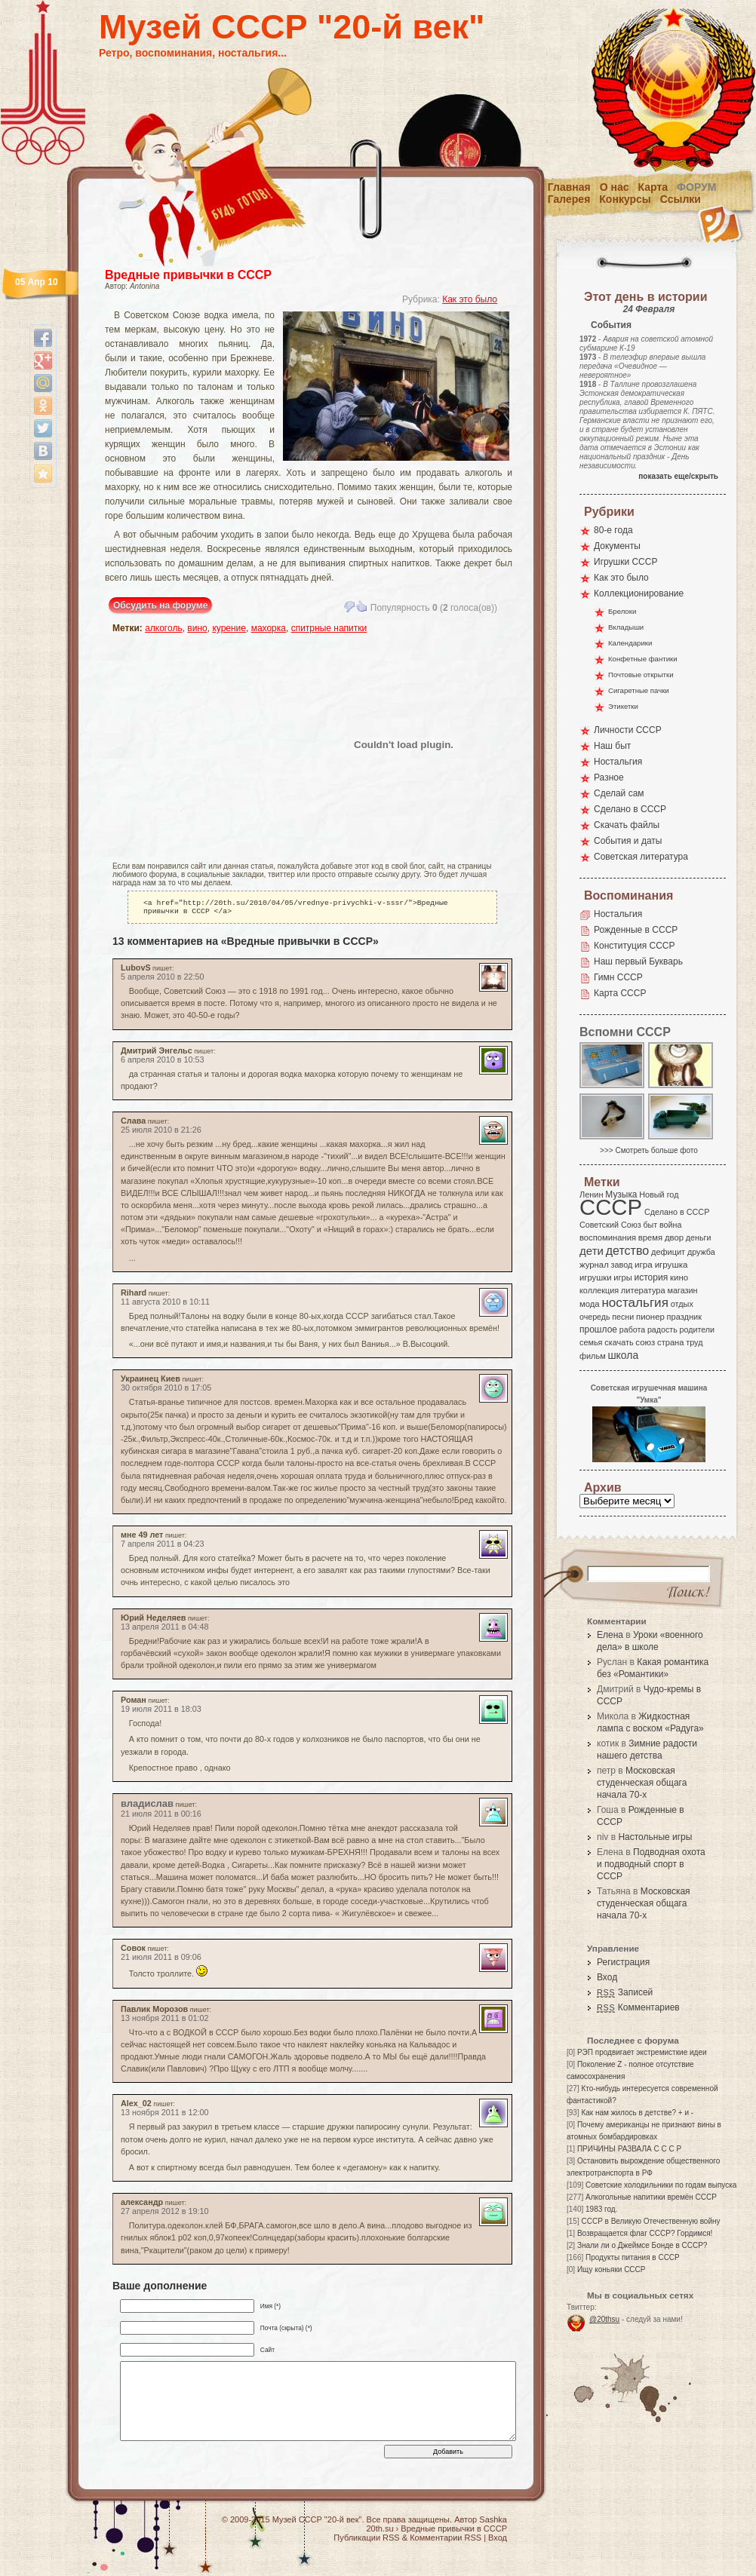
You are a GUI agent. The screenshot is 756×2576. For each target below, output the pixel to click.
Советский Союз (610, 1224)
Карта (653, 187)
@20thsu (604, 2319)
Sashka (493, 2522)
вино (197, 628)
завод (622, 1264)
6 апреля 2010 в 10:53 (162, 1062)
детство (628, 1250)
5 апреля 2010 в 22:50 (162, 979)
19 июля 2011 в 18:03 (161, 1711)
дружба (701, 1251)
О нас (614, 187)
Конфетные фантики (643, 659)
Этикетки (623, 706)
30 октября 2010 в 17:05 (166, 1390)
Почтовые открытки (641, 674)
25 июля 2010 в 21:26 (161, 1132)
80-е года (613, 530)
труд (694, 1342)
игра (644, 1264)
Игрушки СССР (625, 562)
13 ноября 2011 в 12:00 (165, 2115)
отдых (682, 1303)
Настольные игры (655, 1837)
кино (679, 1277)
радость (662, 1329)
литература (643, 1290)
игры (622, 1277)
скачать (618, 1342)
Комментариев (638, 2007)
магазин (682, 1290)
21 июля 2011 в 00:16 (161, 1816)
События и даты (628, 841)
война (670, 1224)
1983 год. (601, 2209)
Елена (610, 1635)
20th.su (379, 2531)
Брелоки (622, 611)
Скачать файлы (626, 825)
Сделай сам (619, 793)
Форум (696, 187)
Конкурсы (624, 199)
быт (650, 1224)
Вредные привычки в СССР (188, 274)
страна (670, 1342)
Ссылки (680, 199)
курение (229, 628)
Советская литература (641, 856)
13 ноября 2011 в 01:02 (165, 2021)
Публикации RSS (366, 2540)
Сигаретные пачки (638, 690)
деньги (698, 1237)
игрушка (671, 1264)
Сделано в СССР (630, 809)
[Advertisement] (200, 744)
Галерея (569, 199)
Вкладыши (626, 627)
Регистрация (623, 1962)
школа (622, 1355)
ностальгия (634, 1303)
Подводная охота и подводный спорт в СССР (651, 1864)
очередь (594, 1316)
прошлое (598, 1329)
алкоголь (164, 628)
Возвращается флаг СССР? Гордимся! (644, 2233)
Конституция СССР (634, 945)
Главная (569, 187)
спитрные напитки (329, 628)
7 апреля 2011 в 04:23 (162, 1546)
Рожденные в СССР (636, 930)
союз (645, 1342)
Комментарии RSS (445, 2540)
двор (674, 1237)
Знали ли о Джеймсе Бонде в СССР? (642, 2245)
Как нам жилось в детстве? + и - (637, 2112)
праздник (684, 1316)
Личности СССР (628, 730)
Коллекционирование (639, 593)
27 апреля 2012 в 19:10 (164, 2214)
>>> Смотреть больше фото (649, 1150)
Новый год (658, 1194)
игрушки (595, 1277)
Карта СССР (620, 993)
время (650, 1237)
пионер (650, 1316)
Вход (607, 1977)
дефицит (668, 1251)
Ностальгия (618, 761)
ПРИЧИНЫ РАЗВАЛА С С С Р (629, 2149)
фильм (592, 1355)
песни (623, 1316)
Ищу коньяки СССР (611, 2269)
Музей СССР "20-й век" (291, 27)
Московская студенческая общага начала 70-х (642, 1782)
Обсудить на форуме (160, 605)
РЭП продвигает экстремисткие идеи (642, 2052)
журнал (594, 1264)
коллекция (599, 1290)
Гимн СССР (618, 977)
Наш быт (612, 746)
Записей (625, 1992)
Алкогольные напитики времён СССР (651, 2197)
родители (697, 1329)
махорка (268, 628)
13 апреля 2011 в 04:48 (164, 1629)
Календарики (630, 643)
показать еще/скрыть (678, 476)
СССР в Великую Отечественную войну (650, 2221)
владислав (147, 1806)
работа (632, 1329)
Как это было (469, 299)
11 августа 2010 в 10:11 (165, 1304)
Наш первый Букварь (638, 961)
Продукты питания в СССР (632, 2257)
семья (590, 1342)
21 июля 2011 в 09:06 (161, 1959)
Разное (609, 777)
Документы (617, 546)
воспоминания (607, 1237)
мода (589, 1303)
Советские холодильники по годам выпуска (660, 2185)
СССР (610, 1206)
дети (591, 1250)
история (651, 1277)
